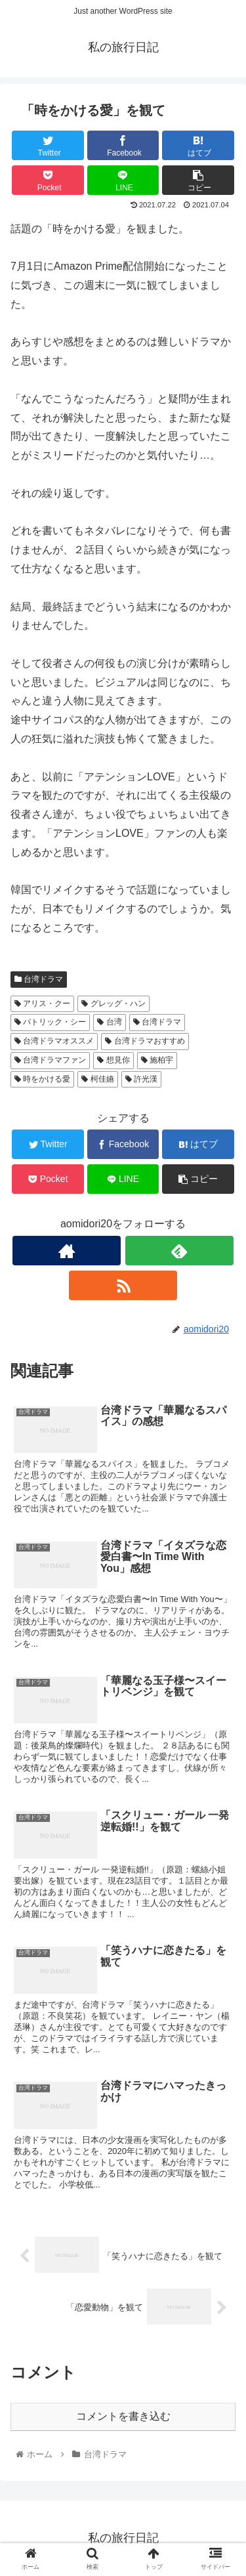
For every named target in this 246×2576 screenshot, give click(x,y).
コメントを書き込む (123, 2416)
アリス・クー (42, 1003)
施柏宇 (157, 1060)
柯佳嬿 (97, 1079)
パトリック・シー (50, 1021)
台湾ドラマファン (50, 1060)
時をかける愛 (42, 1079)
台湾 (109, 1021)
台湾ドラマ (38, 979)
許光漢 (141, 1079)
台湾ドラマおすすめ (144, 1040)
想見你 (113, 1060)
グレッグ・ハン (113, 1003)
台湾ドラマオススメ (54, 1040)
